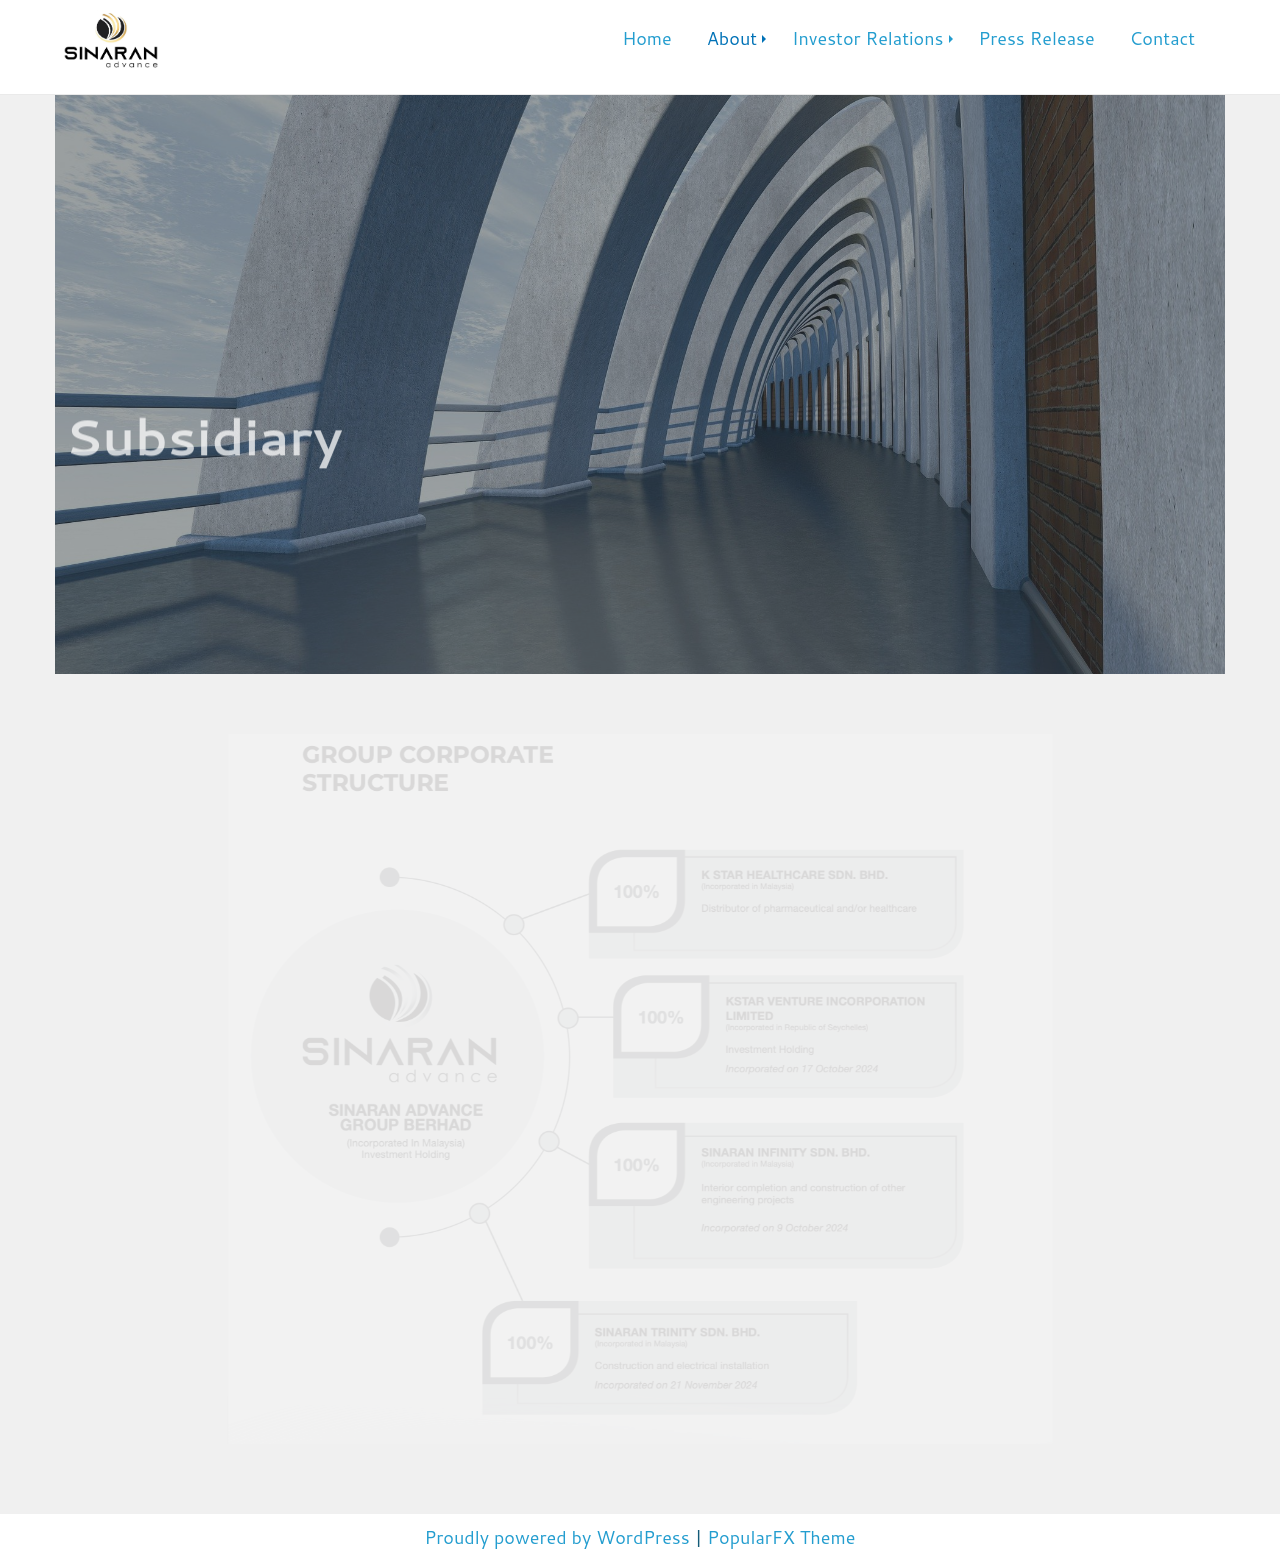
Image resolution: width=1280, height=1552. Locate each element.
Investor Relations (868, 38)
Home (647, 38)
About (732, 38)
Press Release (1036, 38)
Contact (1163, 38)
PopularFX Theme (781, 1537)
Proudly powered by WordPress (560, 1537)
